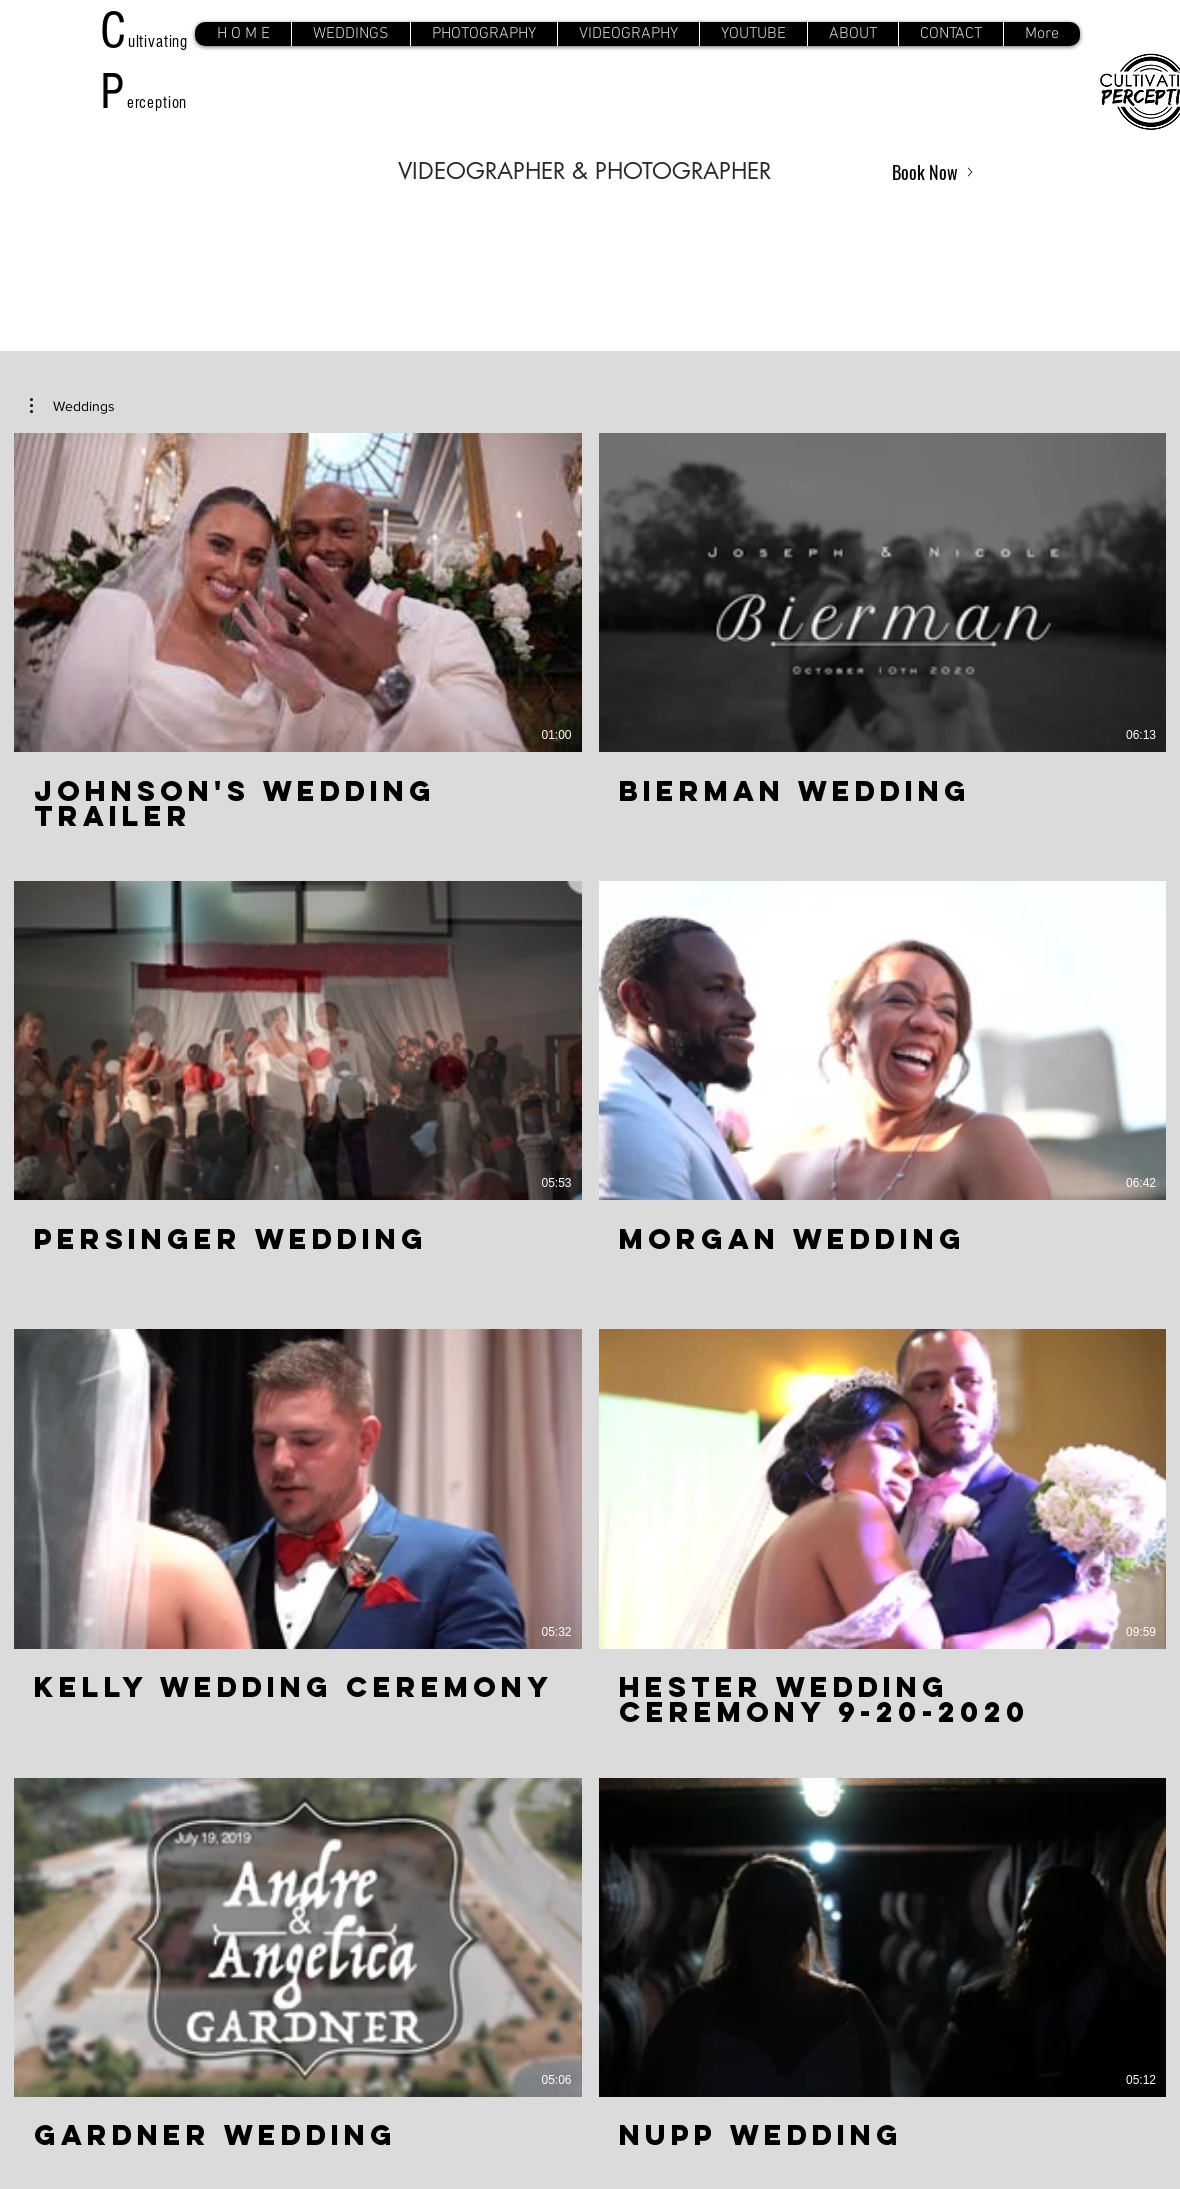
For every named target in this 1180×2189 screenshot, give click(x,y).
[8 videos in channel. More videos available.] (590, 1304)
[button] (350, 34)
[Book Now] (933, 172)
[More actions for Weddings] (72, 406)
